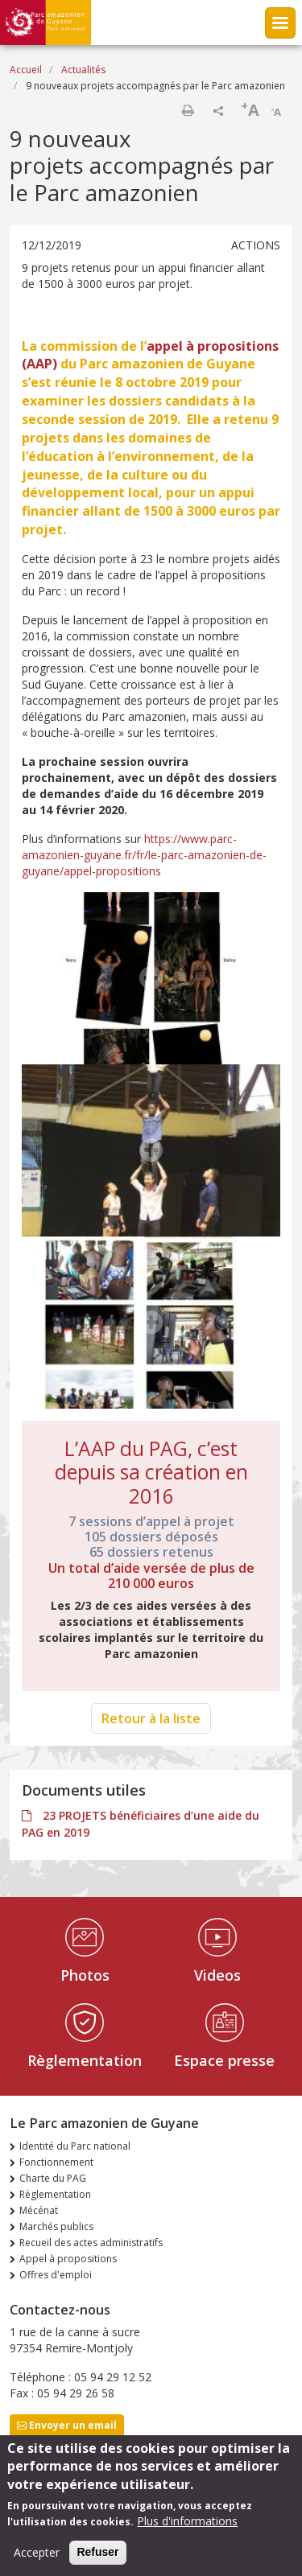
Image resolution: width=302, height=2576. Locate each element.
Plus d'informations (187, 2522)
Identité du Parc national (74, 2146)
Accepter (37, 2554)
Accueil (26, 69)
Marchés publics (56, 2226)
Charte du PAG (52, 2178)
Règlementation (84, 2060)
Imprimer (188, 110)
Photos (85, 1975)
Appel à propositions (68, 2258)
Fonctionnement (56, 2162)
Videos (217, 1975)
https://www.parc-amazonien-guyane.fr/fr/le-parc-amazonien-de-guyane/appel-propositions (144, 855)
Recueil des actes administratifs (91, 2242)
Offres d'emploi (55, 2275)
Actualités (83, 69)
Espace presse (224, 2060)
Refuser (97, 2553)
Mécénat (38, 2210)
